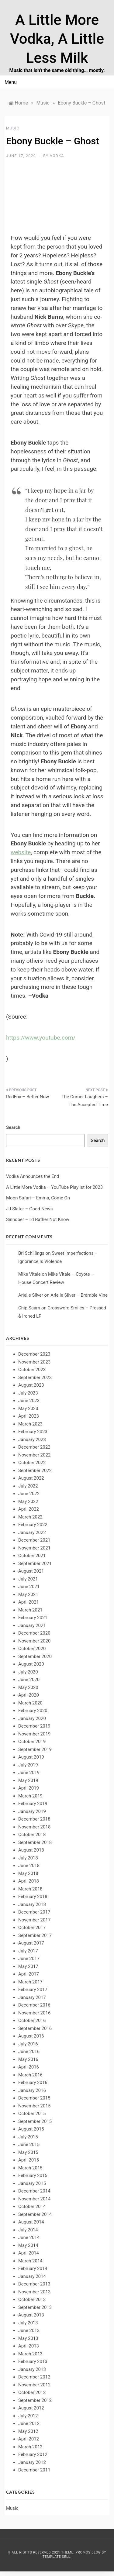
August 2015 (31, 2129)
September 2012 (35, 2400)
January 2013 (32, 2369)
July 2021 (28, 1579)
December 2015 (34, 2098)
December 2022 (34, 1447)
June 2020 (29, 1679)
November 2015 (34, 2106)
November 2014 (34, 2199)
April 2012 (28, 2439)
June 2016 (29, 2051)
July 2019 (28, 1765)
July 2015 (28, 2137)
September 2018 (35, 1842)
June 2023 (29, 1400)
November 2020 (34, 1641)
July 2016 (28, 2044)
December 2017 (34, 1912)
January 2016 (32, 2090)
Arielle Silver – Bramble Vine (79, 1295)
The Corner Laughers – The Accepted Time (84, 1100)
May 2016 (28, 2059)
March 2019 (30, 1796)
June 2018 (29, 1865)
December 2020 (34, 1633)
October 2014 (32, 2206)
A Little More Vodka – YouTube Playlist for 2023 (54, 1187)
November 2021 (34, 1548)
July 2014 (28, 2230)
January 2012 (32, 2462)
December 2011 (34, 2470)
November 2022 (34, 1455)
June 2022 (29, 1493)
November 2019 (34, 1734)
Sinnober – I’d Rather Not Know (37, 1219)
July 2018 (28, 1858)
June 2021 (29, 1586)
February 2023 (32, 1431)
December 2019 (34, 1726)
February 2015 (32, 2175)
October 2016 (32, 2020)
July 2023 (28, 1393)
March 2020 (30, 1703)
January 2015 (32, 2183)
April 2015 (28, 2160)
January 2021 (32, 1625)
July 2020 (28, 1672)
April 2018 (28, 1881)
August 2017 (31, 1943)
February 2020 (32, 1710)
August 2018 (31, 1850)
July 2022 (28, 1486)
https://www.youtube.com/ (40, 1037)
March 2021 (30, 1610)
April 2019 (28, 1788)
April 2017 (28, 1974)
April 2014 (28, 2253)
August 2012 (31, 2408)
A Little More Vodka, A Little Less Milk (57, 39)
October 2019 (32, 1741)
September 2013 (35, 2307)
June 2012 (29, 2423)
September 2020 (35, 1656)
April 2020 (28, 1695)
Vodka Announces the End (32, 1176)
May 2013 (28, 2338)
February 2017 (32, 1989)
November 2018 (34, 1827)
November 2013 (34, 2292)
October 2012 (32, 2392)
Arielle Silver (30, 1295)
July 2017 (28, 1951)
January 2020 (32, 1718)
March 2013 (30, 2354)
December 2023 (34, 1354)
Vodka (57, 156)
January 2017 (32, 1997)
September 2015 (35, 2121)
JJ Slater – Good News (29, 1209)
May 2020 (28, 1687)
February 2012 (32, 2454)
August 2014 (31, 2222)
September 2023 (35, 1377)
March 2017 (30, 1982)
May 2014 (28, 2245)
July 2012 (28, 2416)
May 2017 (28, 1966)
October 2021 (32, 1555)
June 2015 (29, 2144)
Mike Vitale (29, 1274)
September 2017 (35, 1935)
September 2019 (35, 1749)
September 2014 (35, 2214)
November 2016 (34, 2013)
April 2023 (28, 1416)
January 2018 (32, 1904)
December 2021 (34, 1540)
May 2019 (28, 1780)
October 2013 (32, 2299)
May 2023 (28, 1408)
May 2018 (28, 1873)
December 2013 (34, 2284)
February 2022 (32, 1524)
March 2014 (30, 2261)
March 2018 (30, 1889)
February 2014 (32, 2268)
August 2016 (31, 2036)
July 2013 (28, 2323)
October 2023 (32, 1369)
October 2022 (32, 1462)
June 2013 (29, 2330)
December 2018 (34, 1819)
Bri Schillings (31, 1253)
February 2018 (32, 1896)
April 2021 (28, 1602)
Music (12, 128)
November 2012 (34, 2385)
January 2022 (32, 1532)
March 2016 (30, 2075)
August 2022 (31, 1478)
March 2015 (30, 2168)
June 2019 (29, 1772)
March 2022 (30, 1517)
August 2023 (31, 1385)
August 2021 (31, 1571)
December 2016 (34, 2005)
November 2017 (34, 1920)
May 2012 (28, 2431)
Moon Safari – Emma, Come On (38, 1198)
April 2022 (28, 1509)
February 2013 (32, 2361)
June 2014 (29, 2237)
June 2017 (29, 1958)
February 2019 (32, 1803)
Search (13, 1127)
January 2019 (32, 1811)
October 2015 (32, 2113)
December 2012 (34, 2377)
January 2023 (32, 1439)
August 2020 (31, 1664)
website (21, 852)
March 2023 (30, 1424)
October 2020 (32, 1648)
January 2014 (32, 2276)
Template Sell (56, 2557)
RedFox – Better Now (27, 1096)
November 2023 (34, 1362)
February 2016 (32, 2082)
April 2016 (28, 2067)
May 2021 (28, 1594)
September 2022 (35, 1470)
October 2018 (32, 1834)
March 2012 (30, 2447)
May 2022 (28, 1501)
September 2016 (35, 2028)
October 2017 (32, 1927)
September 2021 (35, 1563)
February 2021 (32, 1617)
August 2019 (31, 1757)
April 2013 (28, 2346)
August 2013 (31, 2315)
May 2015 (28, 2152)
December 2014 (34, 2191)
